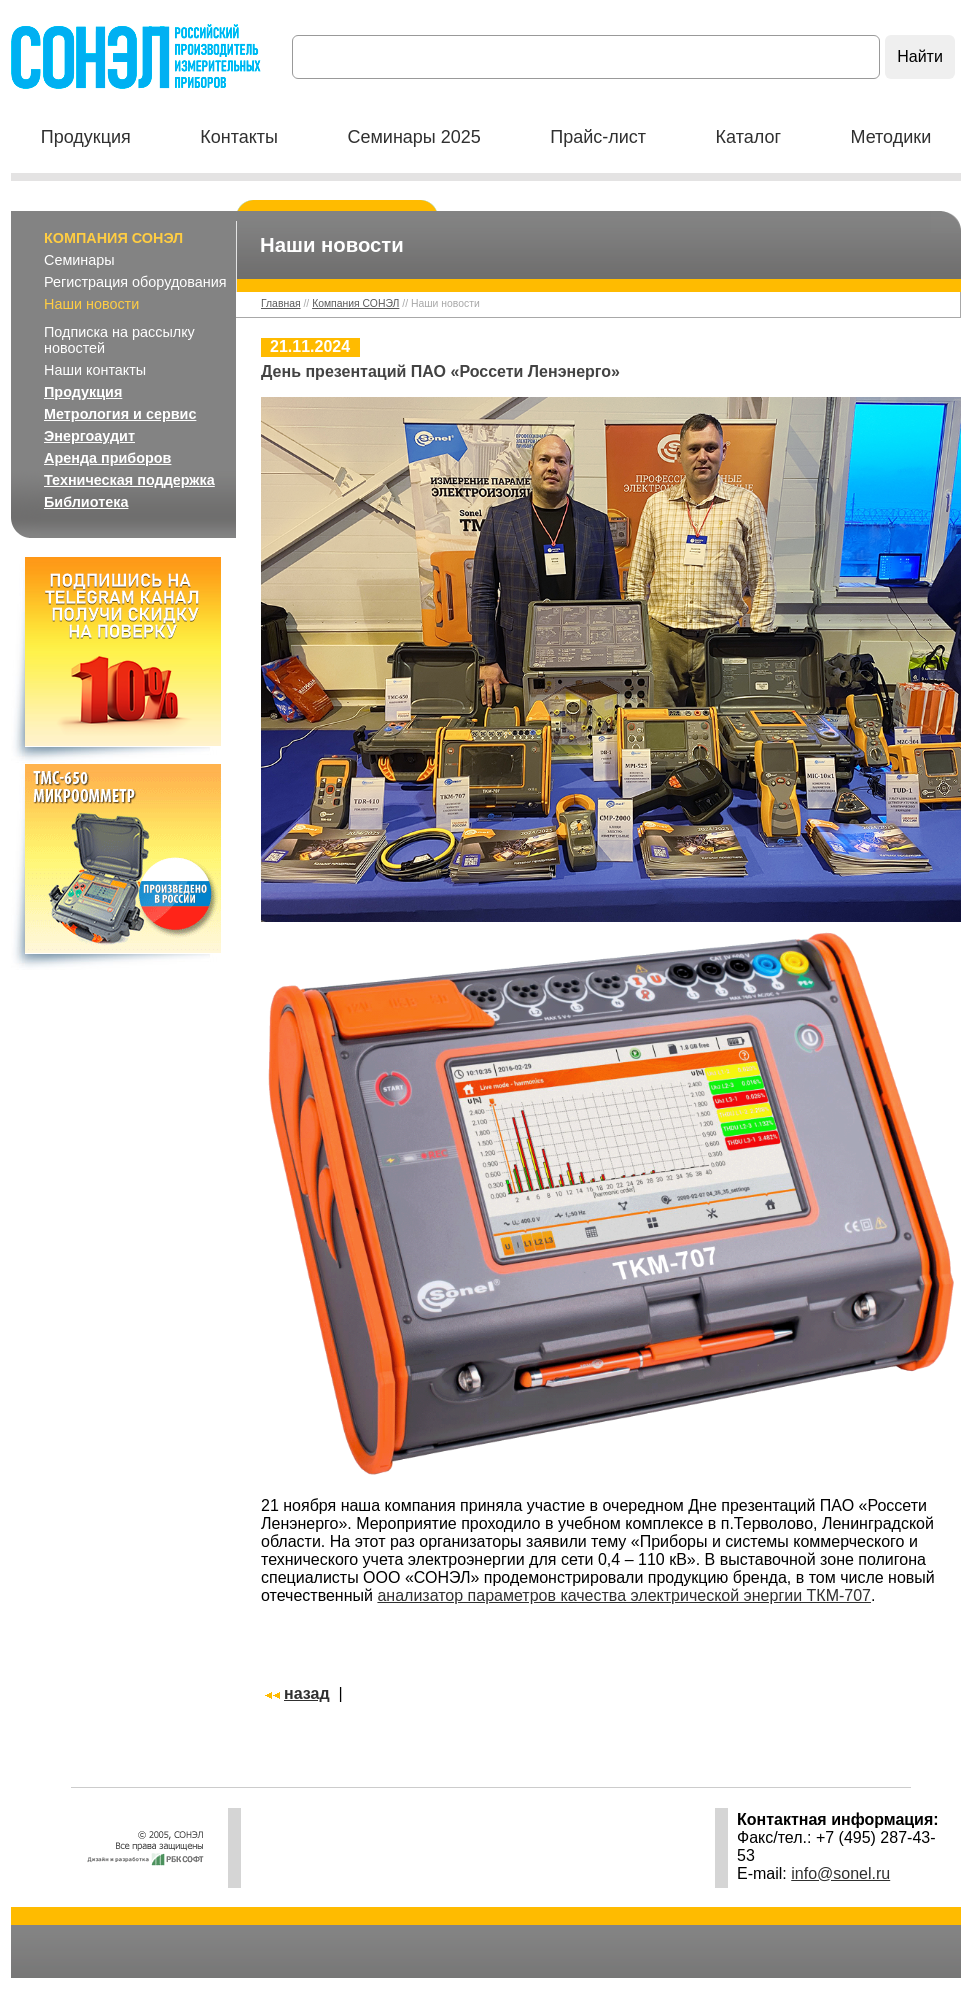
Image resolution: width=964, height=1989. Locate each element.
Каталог (748, 137)
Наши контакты (95, 370)
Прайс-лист (598, 137)
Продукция (86, 137)
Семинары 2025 (413, 137)
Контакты (239, 137)
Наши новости (91, 304)
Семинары (79, 260)
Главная (281, 303)
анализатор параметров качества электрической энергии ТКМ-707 (624, 1595)
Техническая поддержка (129, 480)
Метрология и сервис (120, 414)
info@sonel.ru (840, 1873)
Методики (890, 137)
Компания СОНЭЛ (113, 238)
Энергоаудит (89, 436)
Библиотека (86, 502)
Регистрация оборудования (135, 282)
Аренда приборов (107, 458)
